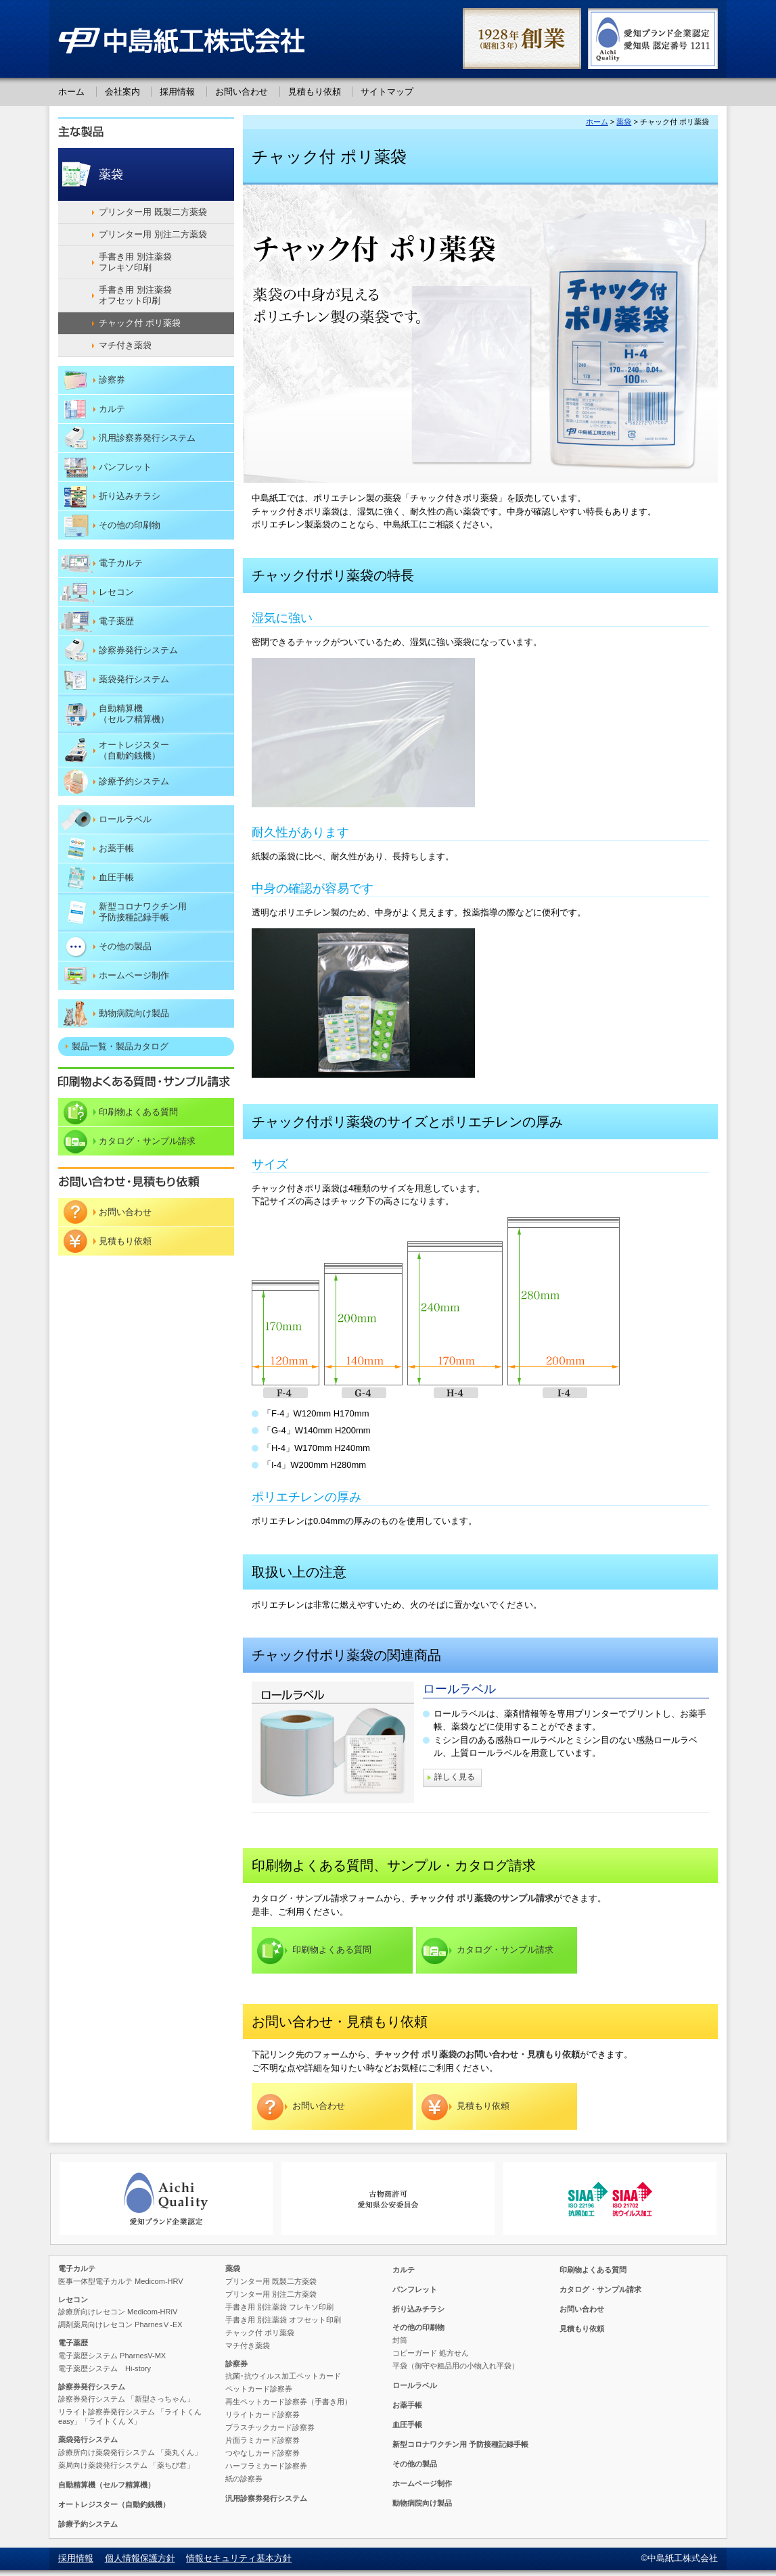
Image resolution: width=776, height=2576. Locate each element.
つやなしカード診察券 (262, 2453)
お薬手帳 (116, 848)
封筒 (399, 2340)
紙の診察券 (244, 2479)
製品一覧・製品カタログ (120, 1046)
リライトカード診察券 (262, 2414)
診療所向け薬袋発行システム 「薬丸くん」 (130, 2452)
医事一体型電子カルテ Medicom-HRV (120, 2281)
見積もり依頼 (314, 92)
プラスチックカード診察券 (270, 2427)
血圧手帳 (116, 877)
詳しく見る (454, 1778)
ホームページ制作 (134, 975)
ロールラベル (459, 1689)
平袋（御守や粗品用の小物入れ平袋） (455, 2366)
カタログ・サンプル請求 (505, 1950)
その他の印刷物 (129, 525)
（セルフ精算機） (166, 713)
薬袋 (623, 122)
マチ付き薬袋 (125, 345)
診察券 (112, 380)
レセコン (116, 592)
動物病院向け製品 (134, 1013)
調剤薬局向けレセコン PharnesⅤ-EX (120, 2324)
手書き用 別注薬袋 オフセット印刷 (136, 295)
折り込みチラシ (129, 496)
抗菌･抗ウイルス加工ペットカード (283, 2376)
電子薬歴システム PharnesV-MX (112, 2356)
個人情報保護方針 (140, 2558)
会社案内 (122, 92)
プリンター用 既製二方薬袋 (153, 212)
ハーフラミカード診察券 (266, 2466)
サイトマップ (387, 92)
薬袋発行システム (134, 679)
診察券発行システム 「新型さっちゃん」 (126, 2399)
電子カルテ (121, 563)
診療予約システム (134, 781)
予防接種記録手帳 (166, 911)
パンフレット (125, 467)
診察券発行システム (138, 650)
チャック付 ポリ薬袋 (140, 323)
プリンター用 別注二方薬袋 (153, 234)
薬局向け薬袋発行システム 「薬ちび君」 (126, 2465)
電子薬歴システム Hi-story (104, 2368)
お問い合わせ (241, 92)
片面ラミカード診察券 (262, 2440)
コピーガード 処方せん (430, 2353)
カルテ (112, 409)
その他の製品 (125, 946)
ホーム (71, 92)
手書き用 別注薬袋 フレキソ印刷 (136, 262)
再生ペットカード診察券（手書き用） (288, 2402)
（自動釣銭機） (166, 750)
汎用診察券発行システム (147, 438)
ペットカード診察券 (258, 2389)
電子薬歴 (116, 621)
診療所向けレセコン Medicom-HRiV (117, 2312)
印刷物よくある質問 (331, 1950)
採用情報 (177, 92)
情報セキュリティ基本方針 (239, 2558)
